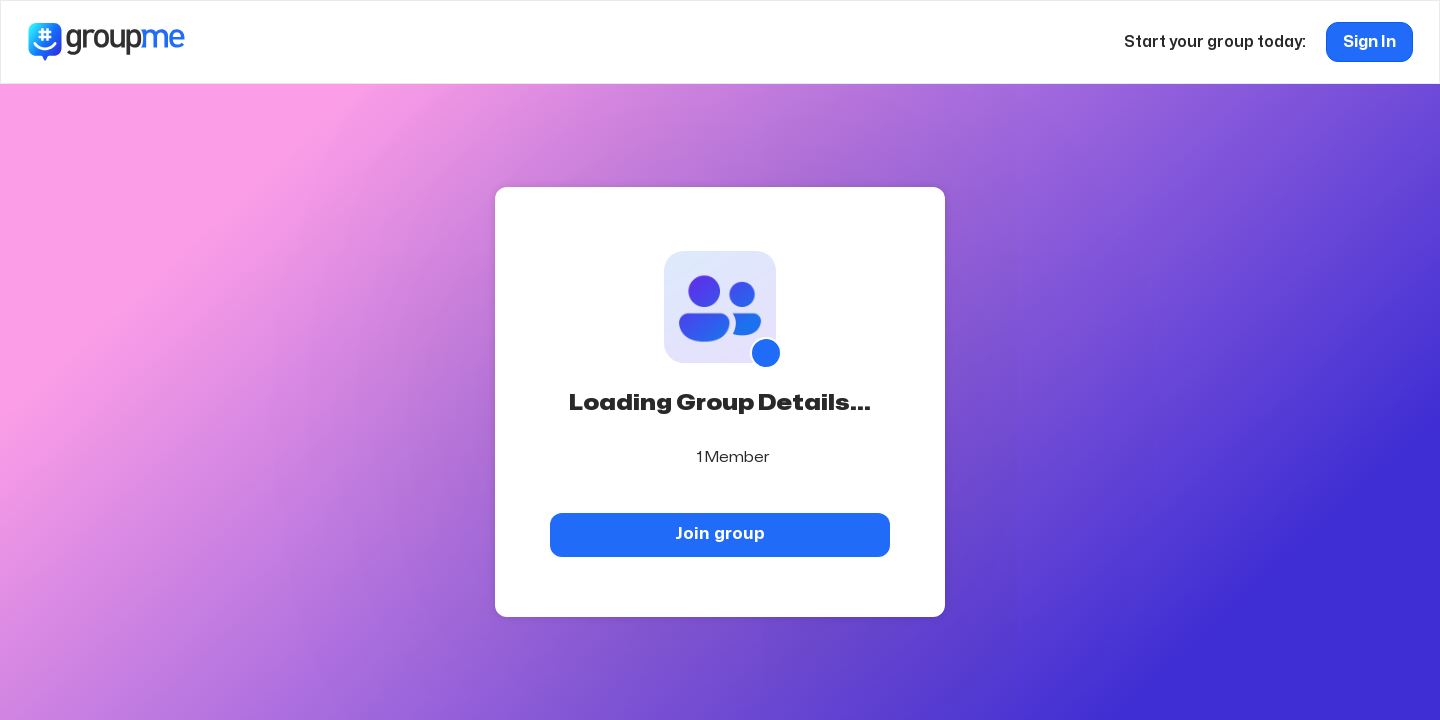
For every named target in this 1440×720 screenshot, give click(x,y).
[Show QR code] (766, 353)
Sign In (1369, 42)
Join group (720, 533)
